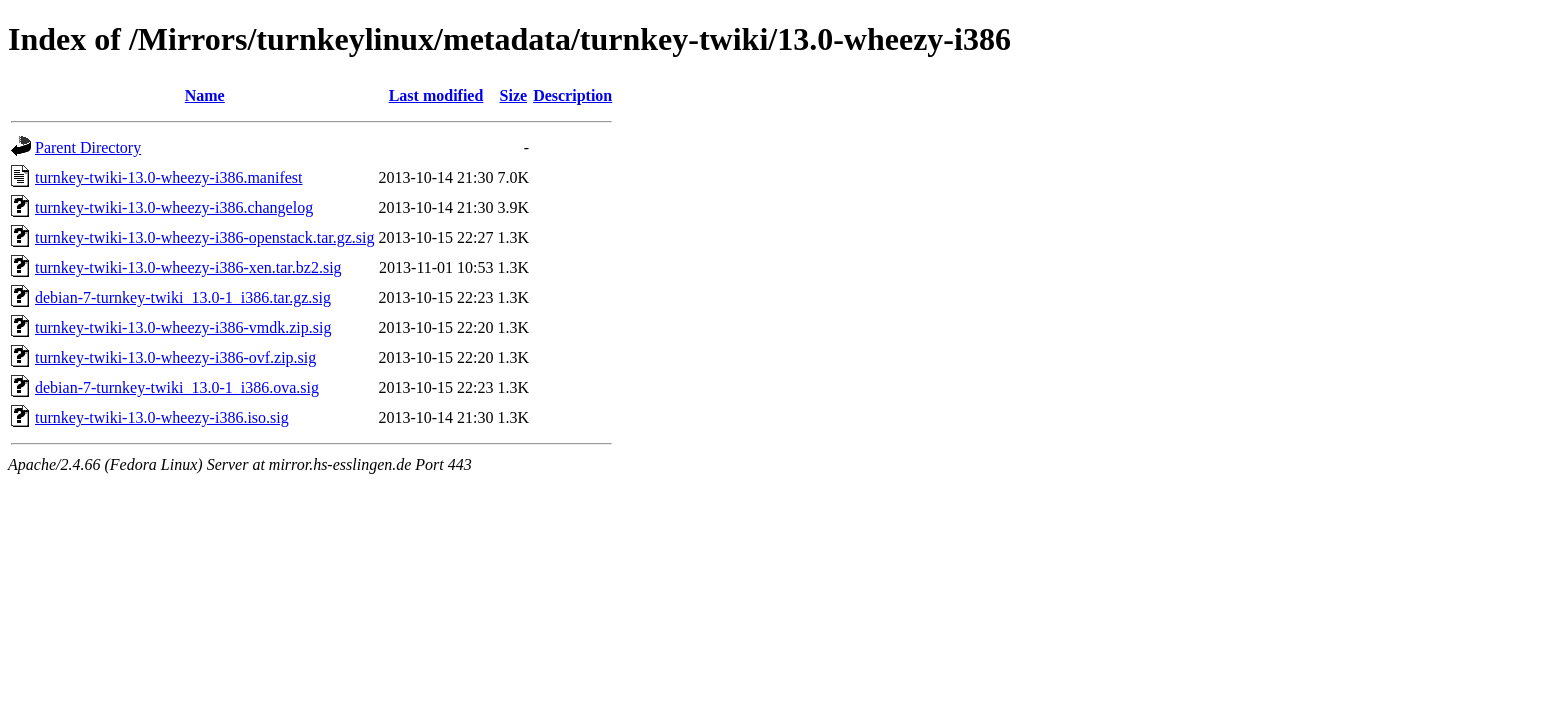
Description (572, 95)
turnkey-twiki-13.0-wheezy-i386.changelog (174, 207)
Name (205, 95)
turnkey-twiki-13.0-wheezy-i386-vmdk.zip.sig (183, 327)
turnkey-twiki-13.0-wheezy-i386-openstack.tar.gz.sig (204, 237)
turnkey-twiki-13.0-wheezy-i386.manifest (168, 177)
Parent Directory (88, 147)
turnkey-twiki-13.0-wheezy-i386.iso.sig (162, 417)
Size (514, 95)
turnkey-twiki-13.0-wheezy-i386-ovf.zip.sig (175, 357)
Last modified (436, 95)
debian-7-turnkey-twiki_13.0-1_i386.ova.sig (177, 387)
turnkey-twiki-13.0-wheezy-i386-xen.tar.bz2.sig (188, 267)
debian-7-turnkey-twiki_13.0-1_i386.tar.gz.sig (183, 297)
